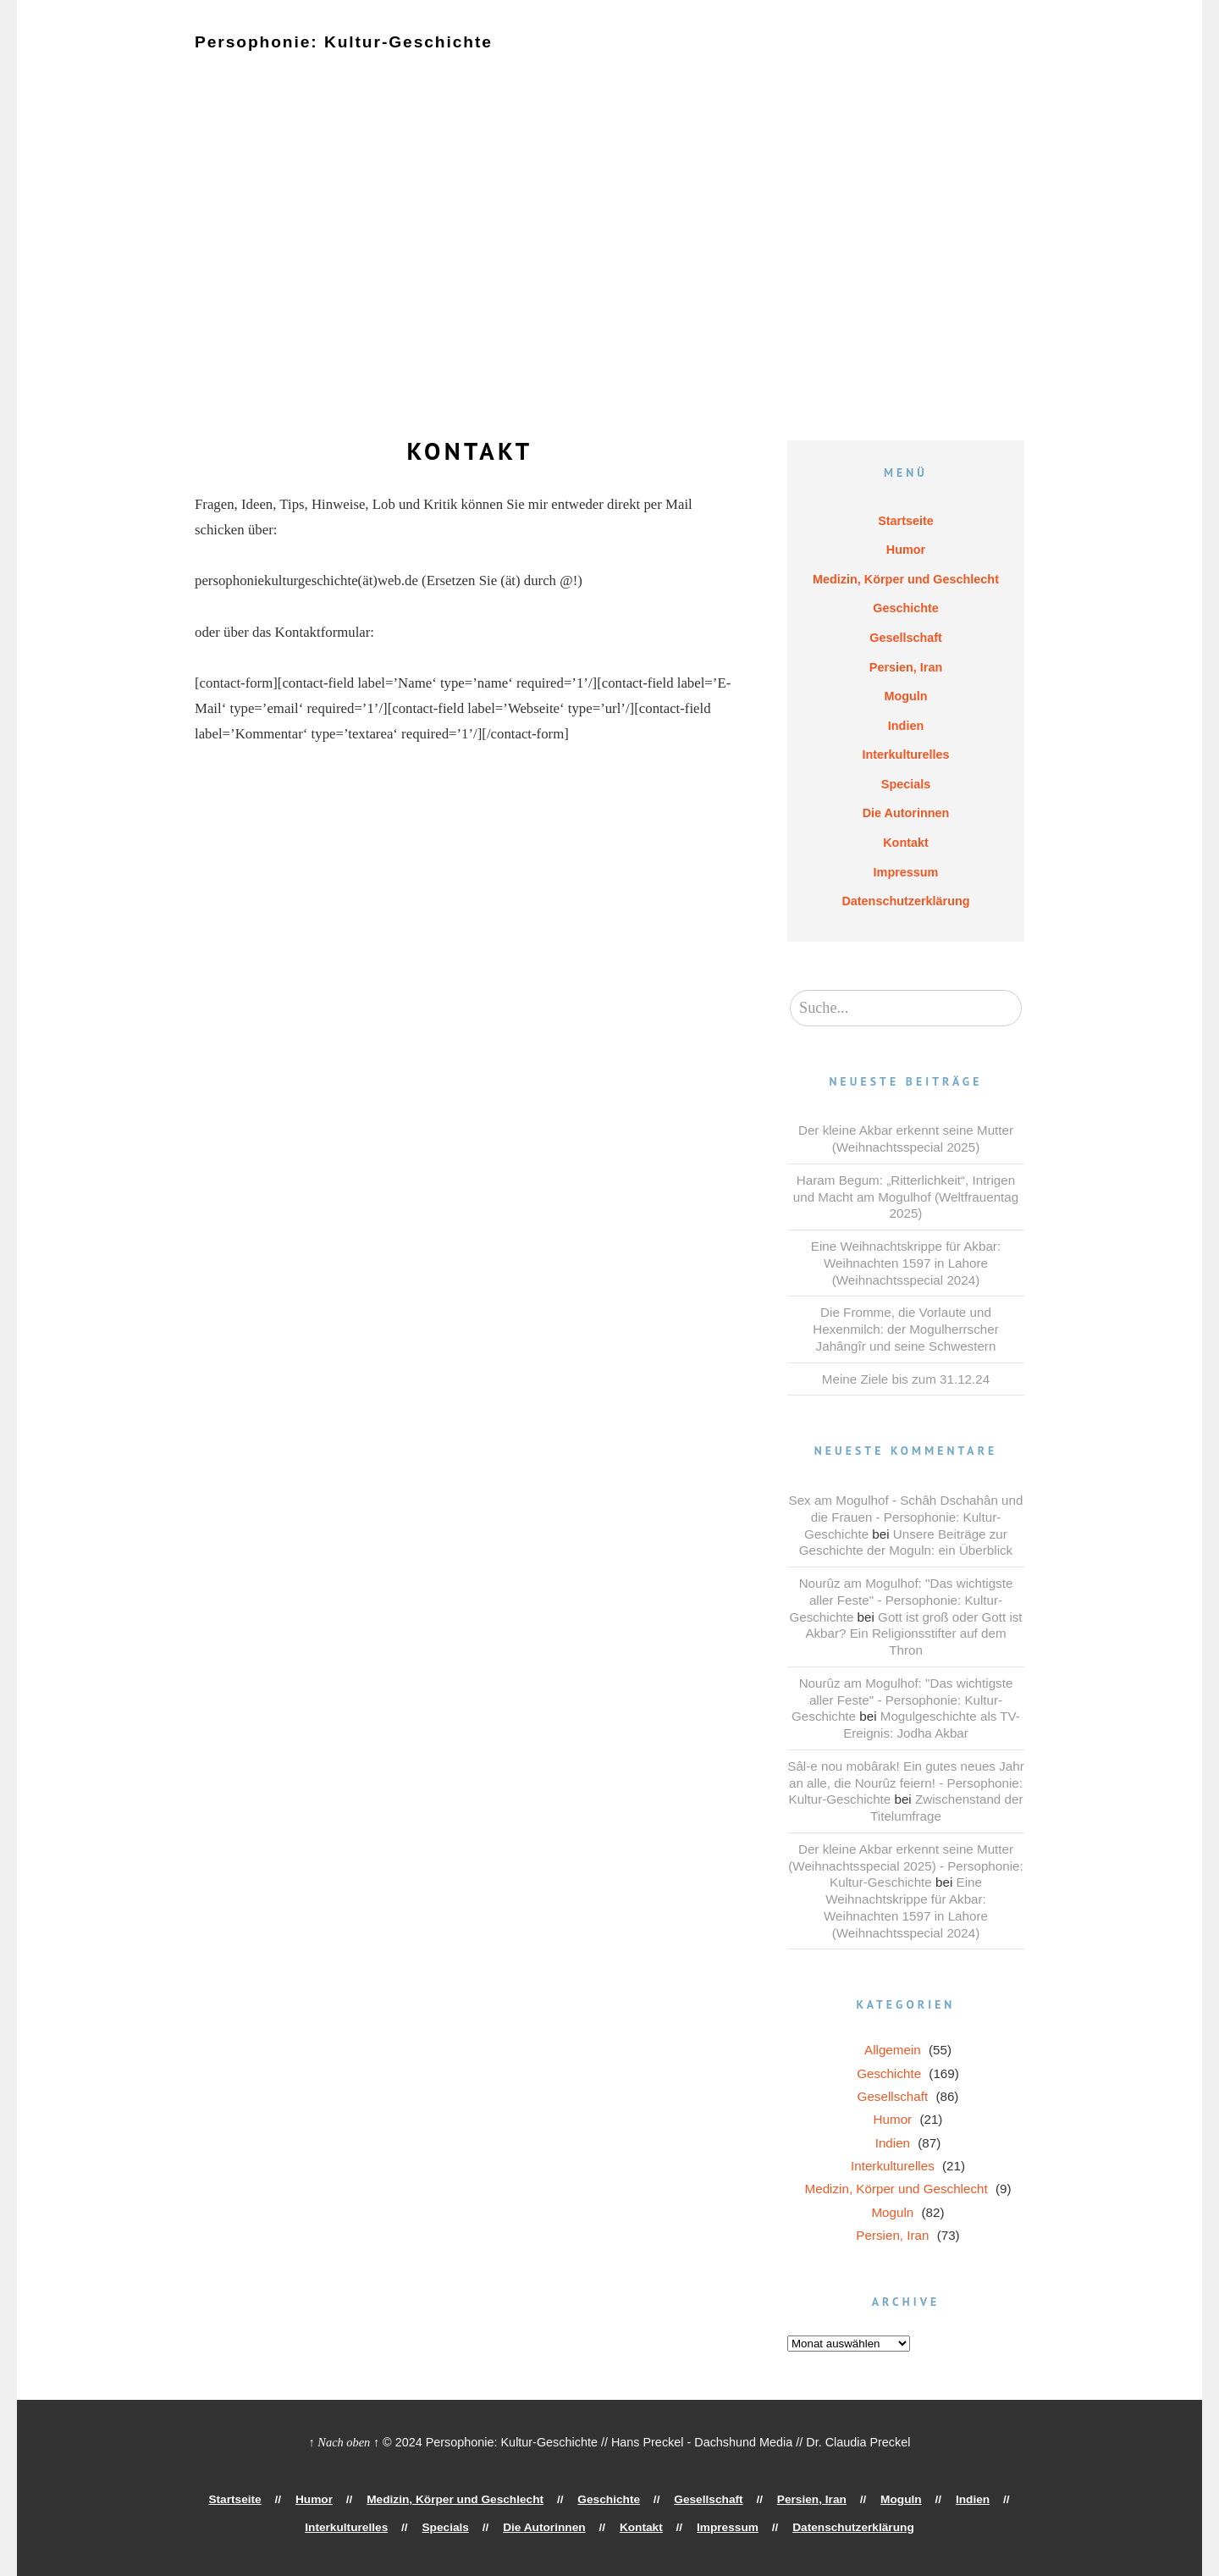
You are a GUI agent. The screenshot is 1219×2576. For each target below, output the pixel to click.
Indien (896, 57)
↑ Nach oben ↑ (344, 2442)
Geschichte (572, 57)
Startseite (223, 57)
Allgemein (892, 2050)
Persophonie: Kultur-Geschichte (331, 40)
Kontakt (504, 70)
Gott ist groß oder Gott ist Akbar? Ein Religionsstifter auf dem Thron (913, 1634)
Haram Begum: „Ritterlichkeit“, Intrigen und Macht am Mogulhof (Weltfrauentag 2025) (906, 1197)
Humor (291, 57)
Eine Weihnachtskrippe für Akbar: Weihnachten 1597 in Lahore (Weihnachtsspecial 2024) (906, 1263)
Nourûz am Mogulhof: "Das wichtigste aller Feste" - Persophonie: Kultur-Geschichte (900, 1600)
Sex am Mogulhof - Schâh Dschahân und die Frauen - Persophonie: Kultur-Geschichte (906, 1517)
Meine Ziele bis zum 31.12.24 (906, 1379)
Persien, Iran (756, 57)
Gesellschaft (662, 57)
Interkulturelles (238, 70)
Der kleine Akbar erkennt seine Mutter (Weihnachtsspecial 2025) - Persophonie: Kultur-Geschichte (905, 1866)
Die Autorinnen (417, 70)
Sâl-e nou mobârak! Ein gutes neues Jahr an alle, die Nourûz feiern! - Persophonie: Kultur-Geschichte (905, 1783)
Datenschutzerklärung (699, 70)
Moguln (835, 57)
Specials (327, 70)
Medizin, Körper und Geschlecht (425, 57)
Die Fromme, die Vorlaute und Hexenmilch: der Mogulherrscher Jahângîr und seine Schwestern (905, 1329)
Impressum (581, 70)
